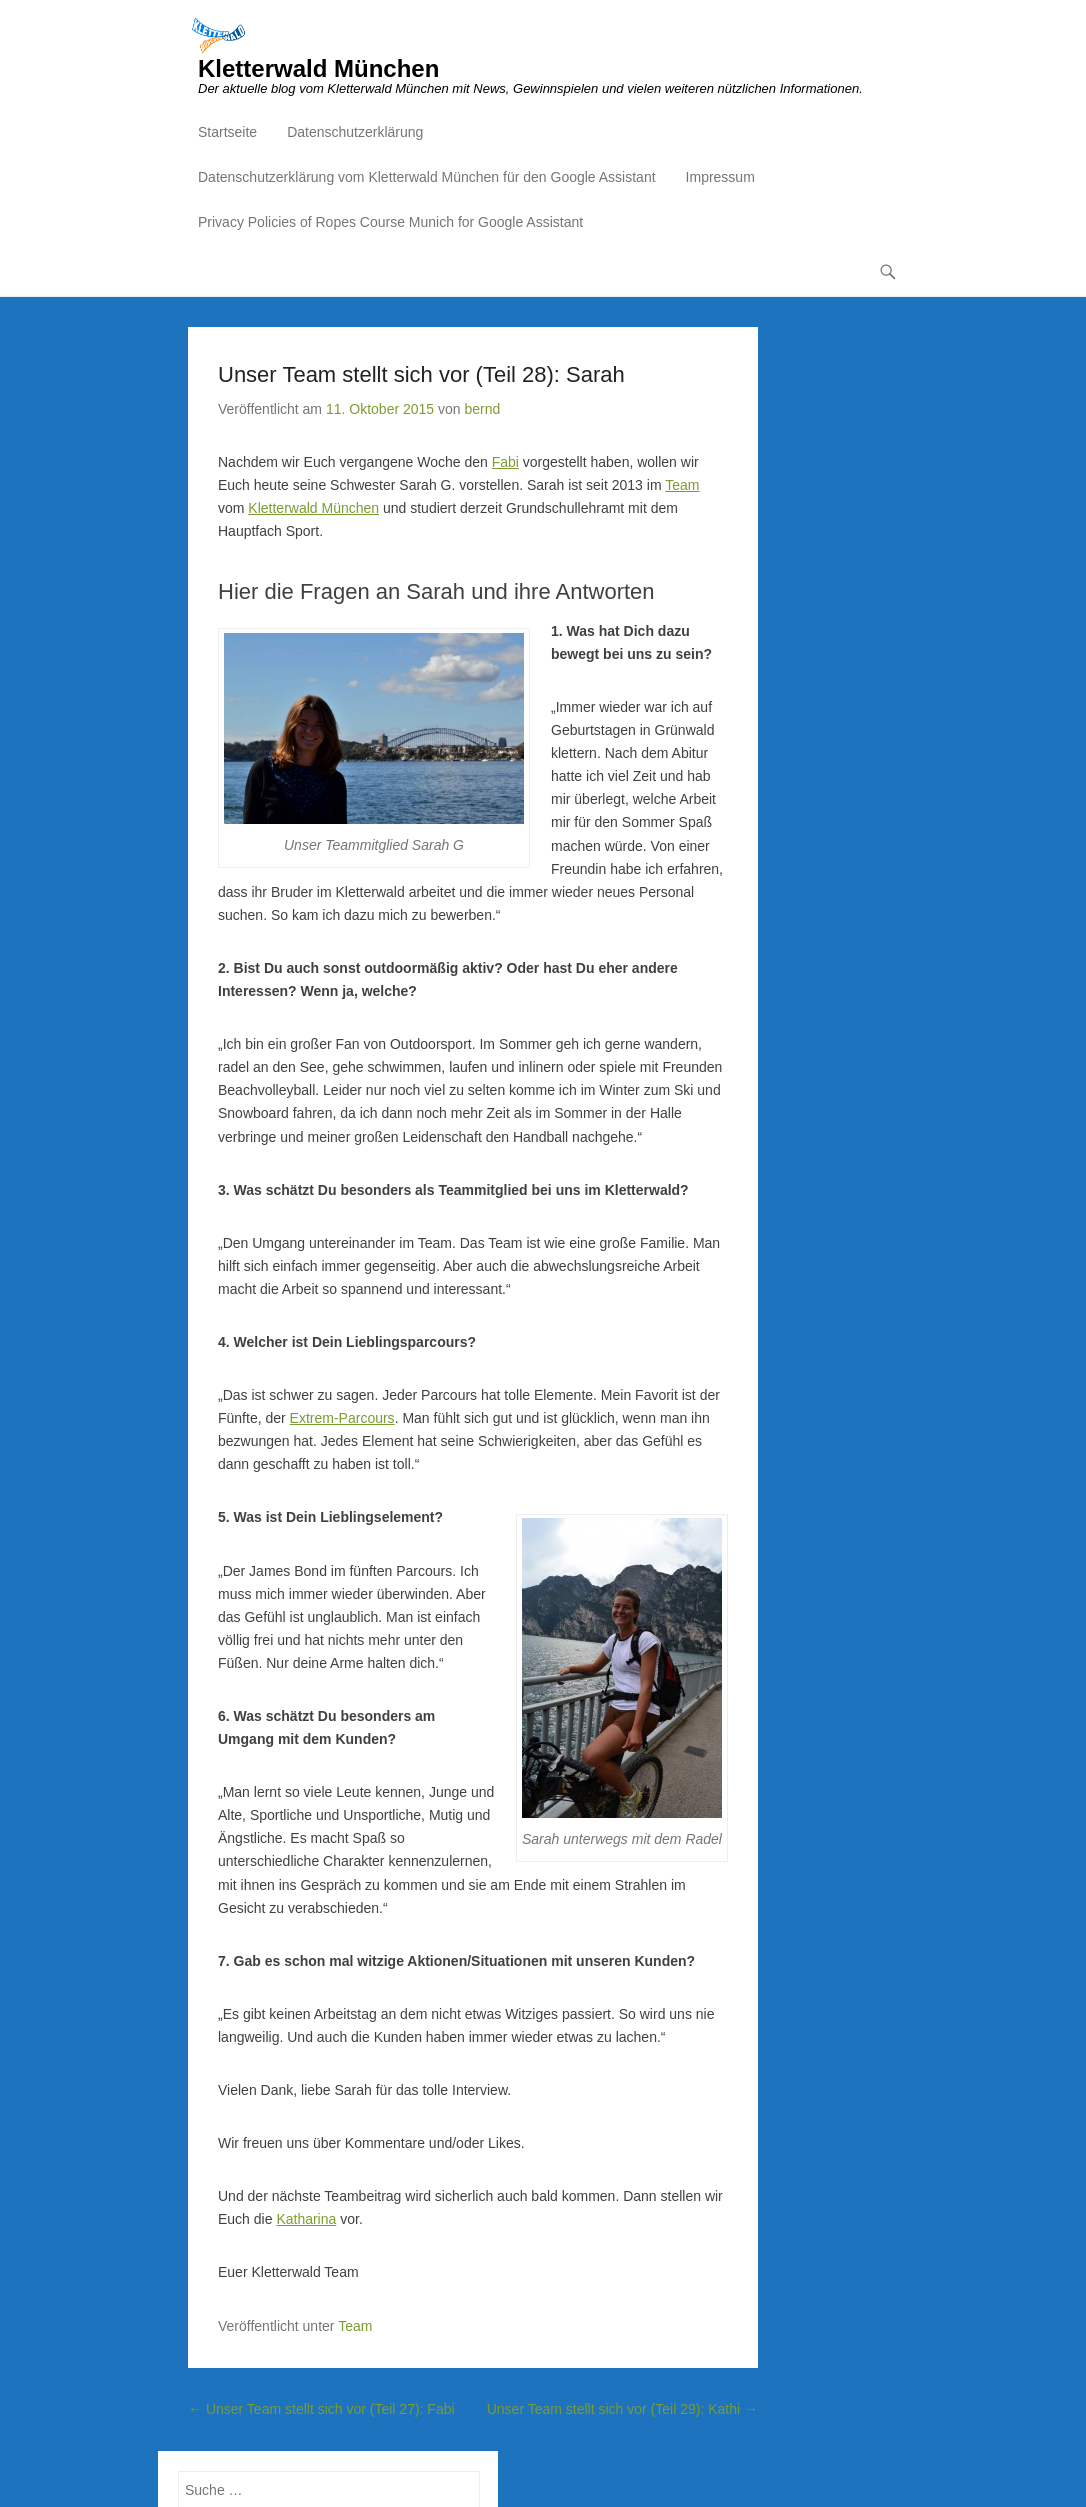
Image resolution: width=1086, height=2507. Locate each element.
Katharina (306, 2219)
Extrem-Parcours (342, 1418)
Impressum (720, 177)
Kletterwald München (318, 68)
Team (682, 485)
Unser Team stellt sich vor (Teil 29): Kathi (622, 2409)
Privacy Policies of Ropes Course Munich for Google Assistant (390, 222)
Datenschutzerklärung (355, 132)
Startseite (227, 132)
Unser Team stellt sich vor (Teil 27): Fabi (321, 2409)
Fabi (505, 462)
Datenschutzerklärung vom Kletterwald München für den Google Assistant (427, 177)
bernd (482, 409)
